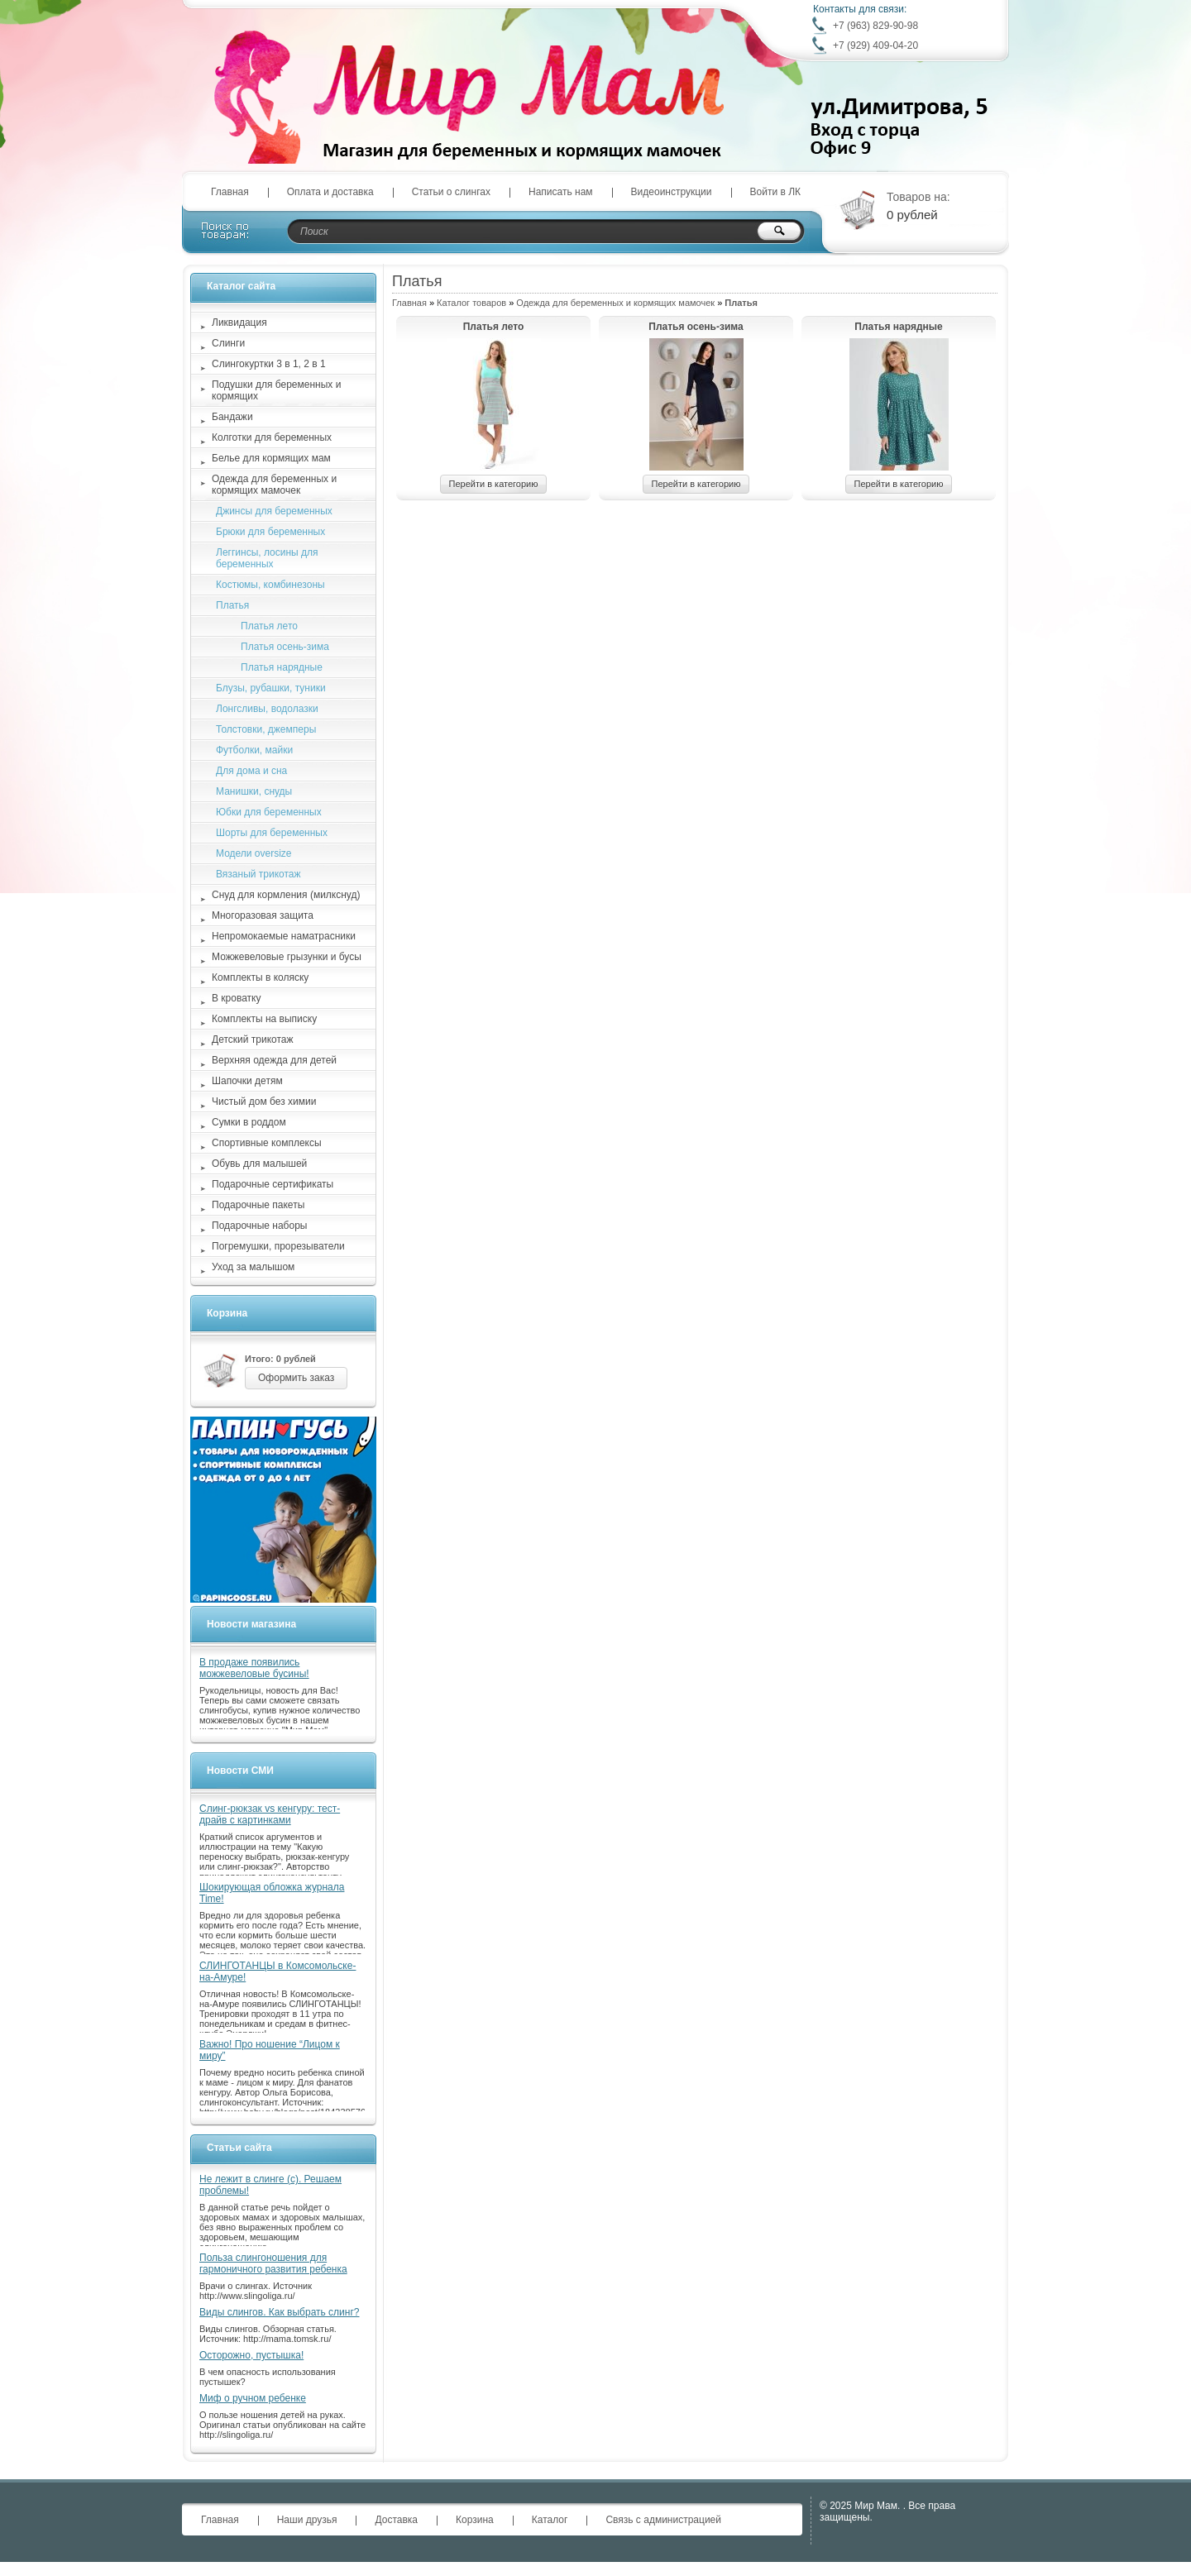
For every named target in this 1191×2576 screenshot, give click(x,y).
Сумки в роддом (249, 1122)
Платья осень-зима (695, 326)
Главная (230, 192)
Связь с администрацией (663, 2520)
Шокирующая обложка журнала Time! (271, 1893)
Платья (232, 605)
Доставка (396, 2520)
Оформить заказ (296, 1378)
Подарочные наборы (259, 1225)
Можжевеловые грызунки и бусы (286, 957)
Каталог (550, 2520)
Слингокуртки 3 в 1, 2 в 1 (269, 364)
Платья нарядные (898, 326)
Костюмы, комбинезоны (270, 584)
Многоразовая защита (262, 915)
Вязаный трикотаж (258, 874)
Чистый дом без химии (264, 1101)
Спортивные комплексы (267, 1143)
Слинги (228, 343)
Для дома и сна (251, 771)
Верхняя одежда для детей (274, 1060)
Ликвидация (239, 322)
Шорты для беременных (272, 833)
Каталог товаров (471, 303)
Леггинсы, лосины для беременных (267, 558)
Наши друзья (307, 2520)
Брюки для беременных (270, 532)
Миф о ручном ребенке (252, 2398)
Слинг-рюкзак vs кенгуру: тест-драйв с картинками (269, 1814)
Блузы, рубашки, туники (271, 688)
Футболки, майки (254, 750)
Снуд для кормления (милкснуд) (286, 895)
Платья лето (493, 326)
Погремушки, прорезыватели (278, 1246)
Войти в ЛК (775, 192)
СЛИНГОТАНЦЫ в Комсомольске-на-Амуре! (277, 1971)
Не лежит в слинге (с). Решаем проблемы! (270, 2184)
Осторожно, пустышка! (251, 2355)
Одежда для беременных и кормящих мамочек (615, 303)
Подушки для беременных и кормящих (276, 390)
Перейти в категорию (493, 484)
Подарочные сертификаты (272, 1184)
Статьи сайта (239, 2147)
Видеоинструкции (671, 192)
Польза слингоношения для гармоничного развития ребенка (273, 2263)
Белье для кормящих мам (271, 458)
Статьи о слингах (451, 192)
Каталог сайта (241, 286)
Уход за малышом (253, 1267)
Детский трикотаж (252, 1039)
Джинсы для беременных (274, 511)
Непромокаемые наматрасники (284, 936)
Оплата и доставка (330, 192)
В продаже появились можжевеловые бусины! (254, 1668)
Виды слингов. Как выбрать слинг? (279, 2312)
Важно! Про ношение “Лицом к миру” (269, 2050)
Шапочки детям (247, 1081)
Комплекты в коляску (260, 977)
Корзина (227, 1313)
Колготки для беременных (272, 437)
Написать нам (561, 192)
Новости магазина (251, 1624)
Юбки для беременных (269, 812)
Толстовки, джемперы (266, 729)
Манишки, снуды (254, 791)
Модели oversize (254, 853)
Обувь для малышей (259, 1163)
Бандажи (232, 417)
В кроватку (236, 998)
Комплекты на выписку (264, 1019)
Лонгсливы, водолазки (267, 708)
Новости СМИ (240, 1770)
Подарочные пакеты (258, 1205)
